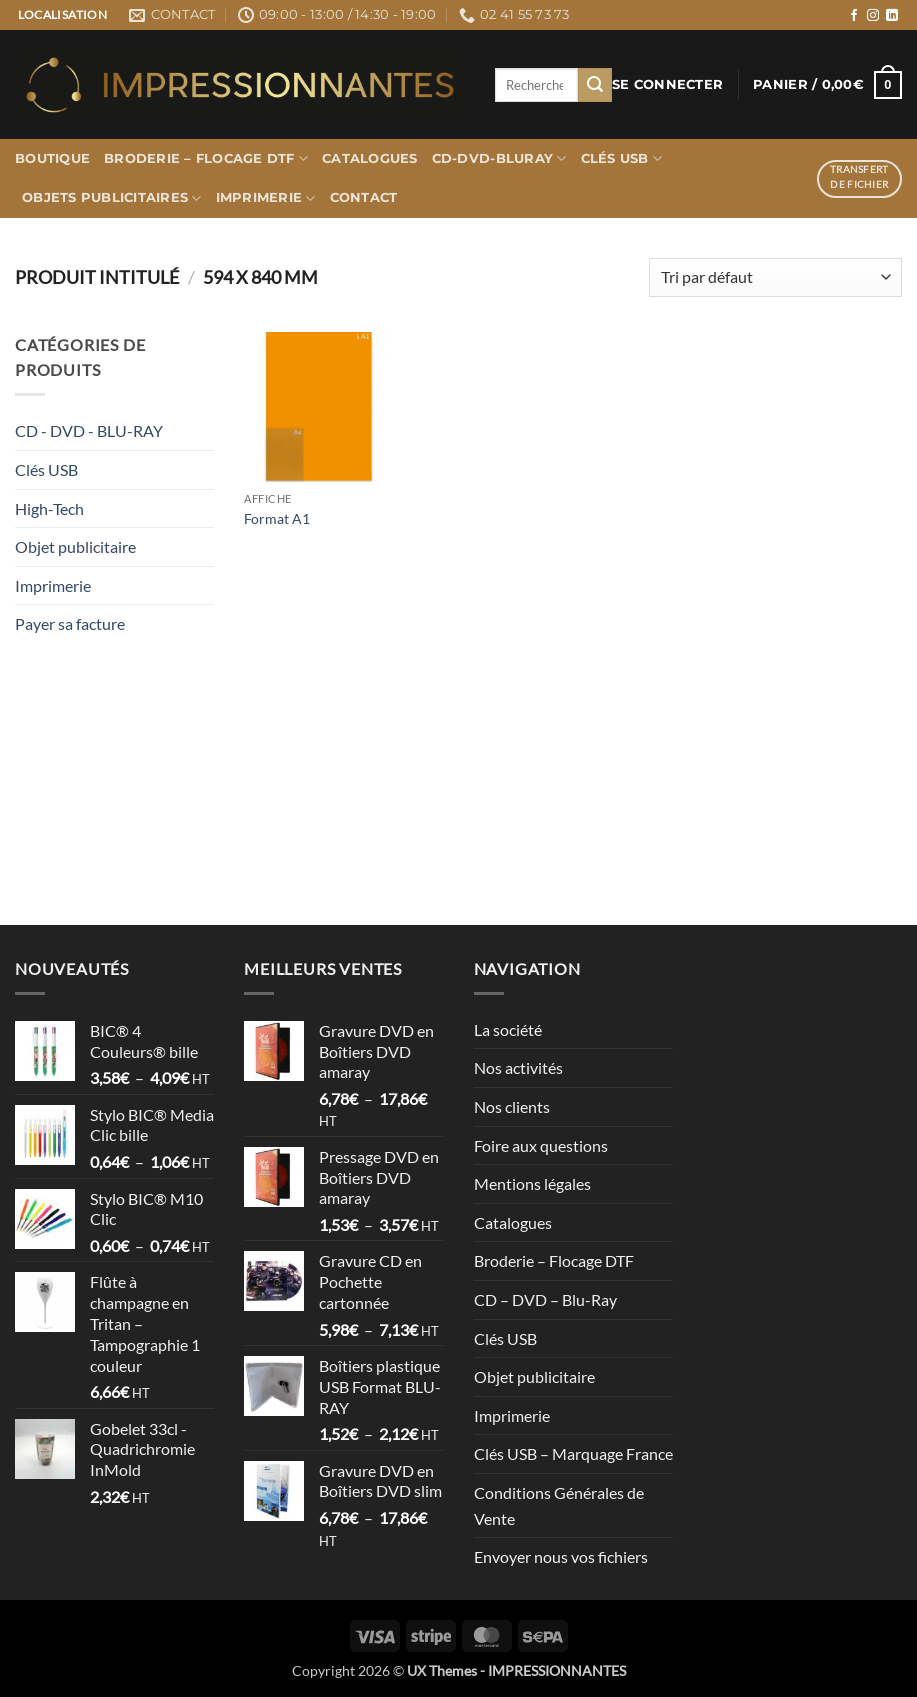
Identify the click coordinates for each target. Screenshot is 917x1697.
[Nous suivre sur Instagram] (873, 16)
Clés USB (622, 158)
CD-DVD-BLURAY (499, 158)
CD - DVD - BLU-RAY (89, 430)
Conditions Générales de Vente (559, 1505)
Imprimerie (266, 198)
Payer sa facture (70, 623)
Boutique (52, 158)
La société (508, 1029)
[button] (667, 85)
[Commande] (775, 277)
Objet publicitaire (75, 546)
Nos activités (518, 1067)
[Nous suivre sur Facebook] (854, 16)
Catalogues (370, 158)
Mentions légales (532, 1183)
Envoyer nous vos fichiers (561, 1556)
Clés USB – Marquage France (573, 1453)
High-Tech (49, 508)
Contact (364, 197)
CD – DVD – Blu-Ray (545, 1299)
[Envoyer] (595, 85)
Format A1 (277, 518)
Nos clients (512, 1106)
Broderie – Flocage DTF (206, 158)
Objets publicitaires (112, 198)
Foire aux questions (541, 1145)
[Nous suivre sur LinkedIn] (892, 16)
